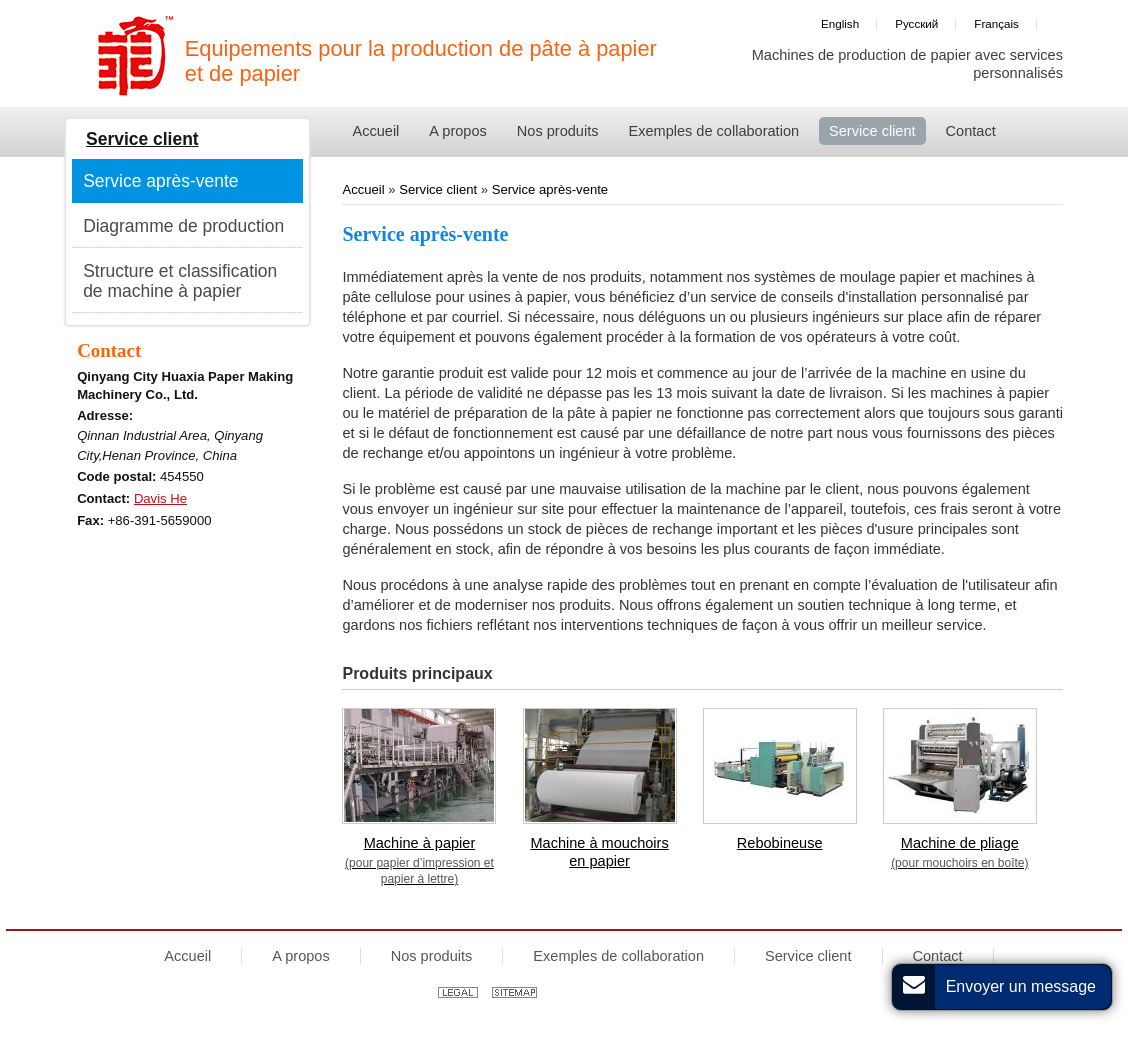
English (840, 23)
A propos (300, 956)
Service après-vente (550, 189)
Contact (109, 350)
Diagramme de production (183, 226)
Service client (438, 189)
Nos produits (432, 956)
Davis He (160, 498)
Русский (916, 23)
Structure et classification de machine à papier (180, 281)
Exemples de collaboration (618, 956)
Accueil (365, 189)
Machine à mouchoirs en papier (599, 852)
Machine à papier (419, 861)
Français (996, 23)
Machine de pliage (960, 853)
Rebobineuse (780, 843)
